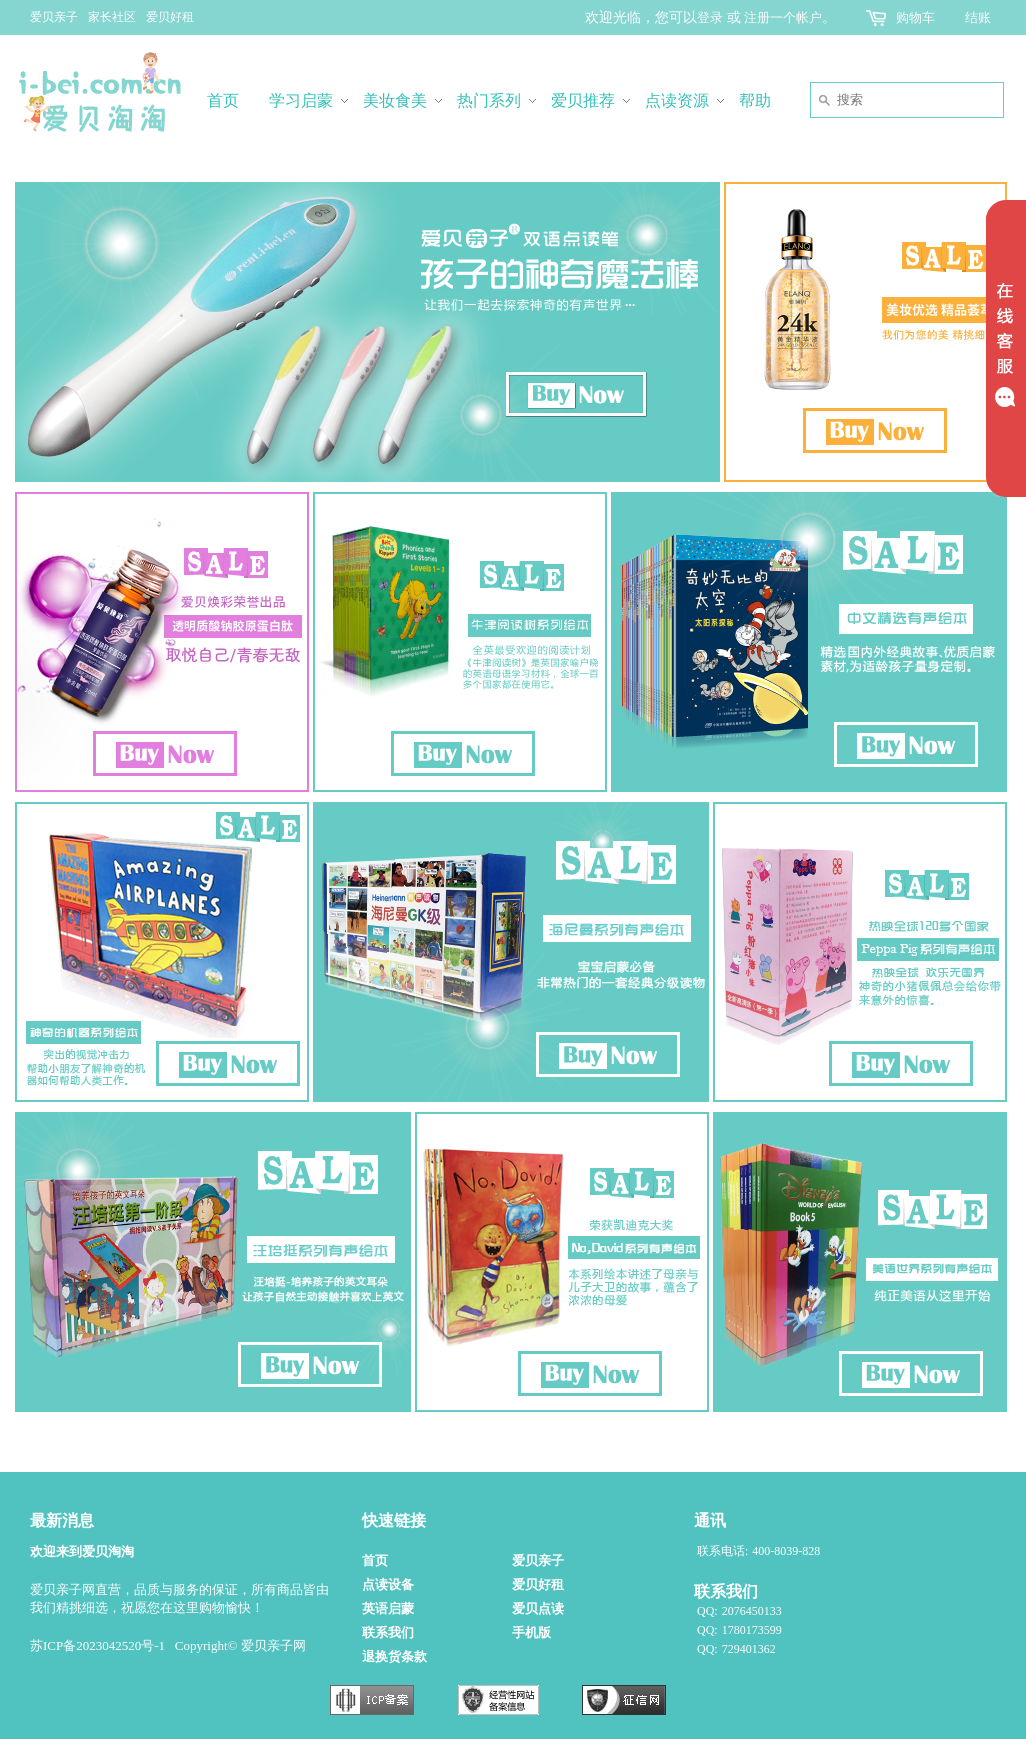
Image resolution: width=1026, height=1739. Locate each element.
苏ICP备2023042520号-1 (97, 1645)
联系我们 (388, 1632)
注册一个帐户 (783, 17)
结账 (978, 17)
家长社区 (112, 17)
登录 (710, 17)
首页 (375, 1560)
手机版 (531, 1632)
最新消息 (62, 1520)
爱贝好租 (170, 17)
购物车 (915, 17)
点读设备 (388, 1584)
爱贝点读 (538, 1608)
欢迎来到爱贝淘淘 (82, 1551)
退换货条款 (394, 1656)
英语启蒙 (388, 1608)
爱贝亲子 (54, 17)
